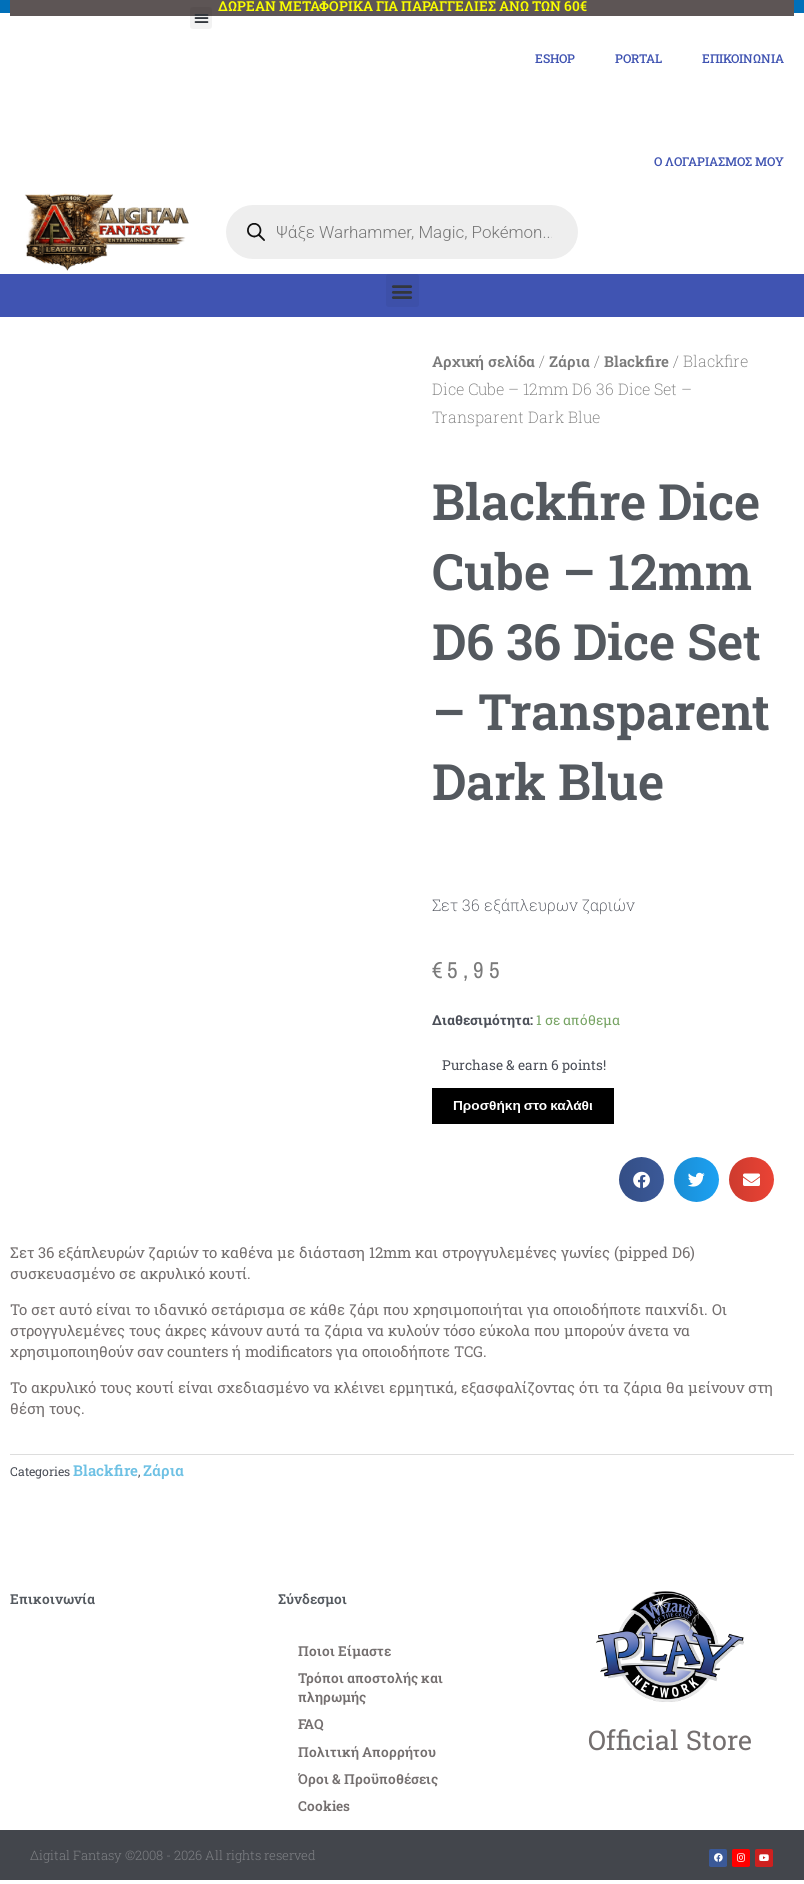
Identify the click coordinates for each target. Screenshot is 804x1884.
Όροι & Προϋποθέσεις (368, 1783)
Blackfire (636, 365)
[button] (201, 18)
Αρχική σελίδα (483, 365)
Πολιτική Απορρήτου (367, 1756)
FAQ (311, 1729)
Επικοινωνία (737, 59)
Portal (623, 59)
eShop (534, 59)
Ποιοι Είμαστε (344, 1655)
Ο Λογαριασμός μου (710, 164)
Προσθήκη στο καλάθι (523, 1109)
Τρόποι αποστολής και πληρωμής (370, 1691)
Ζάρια (569, 365)
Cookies (324, 1810)
